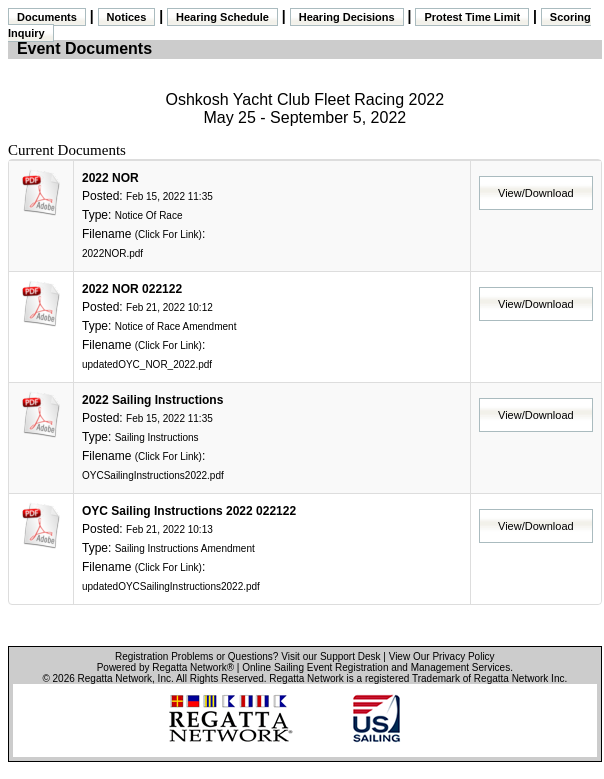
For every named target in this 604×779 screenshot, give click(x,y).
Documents (47, 17)
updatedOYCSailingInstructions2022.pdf (171, 586)
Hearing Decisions (347, 17)
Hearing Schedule (222, 17)
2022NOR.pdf (112, 253)
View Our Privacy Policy (442, 656)
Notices (127, 17)
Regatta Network (115, 678)
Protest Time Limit (472, 17)
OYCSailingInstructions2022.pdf (153, 475)
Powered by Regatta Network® (165, 667)
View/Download (536, 193)
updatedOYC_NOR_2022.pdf (147, 364)
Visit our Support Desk (330, 656)
